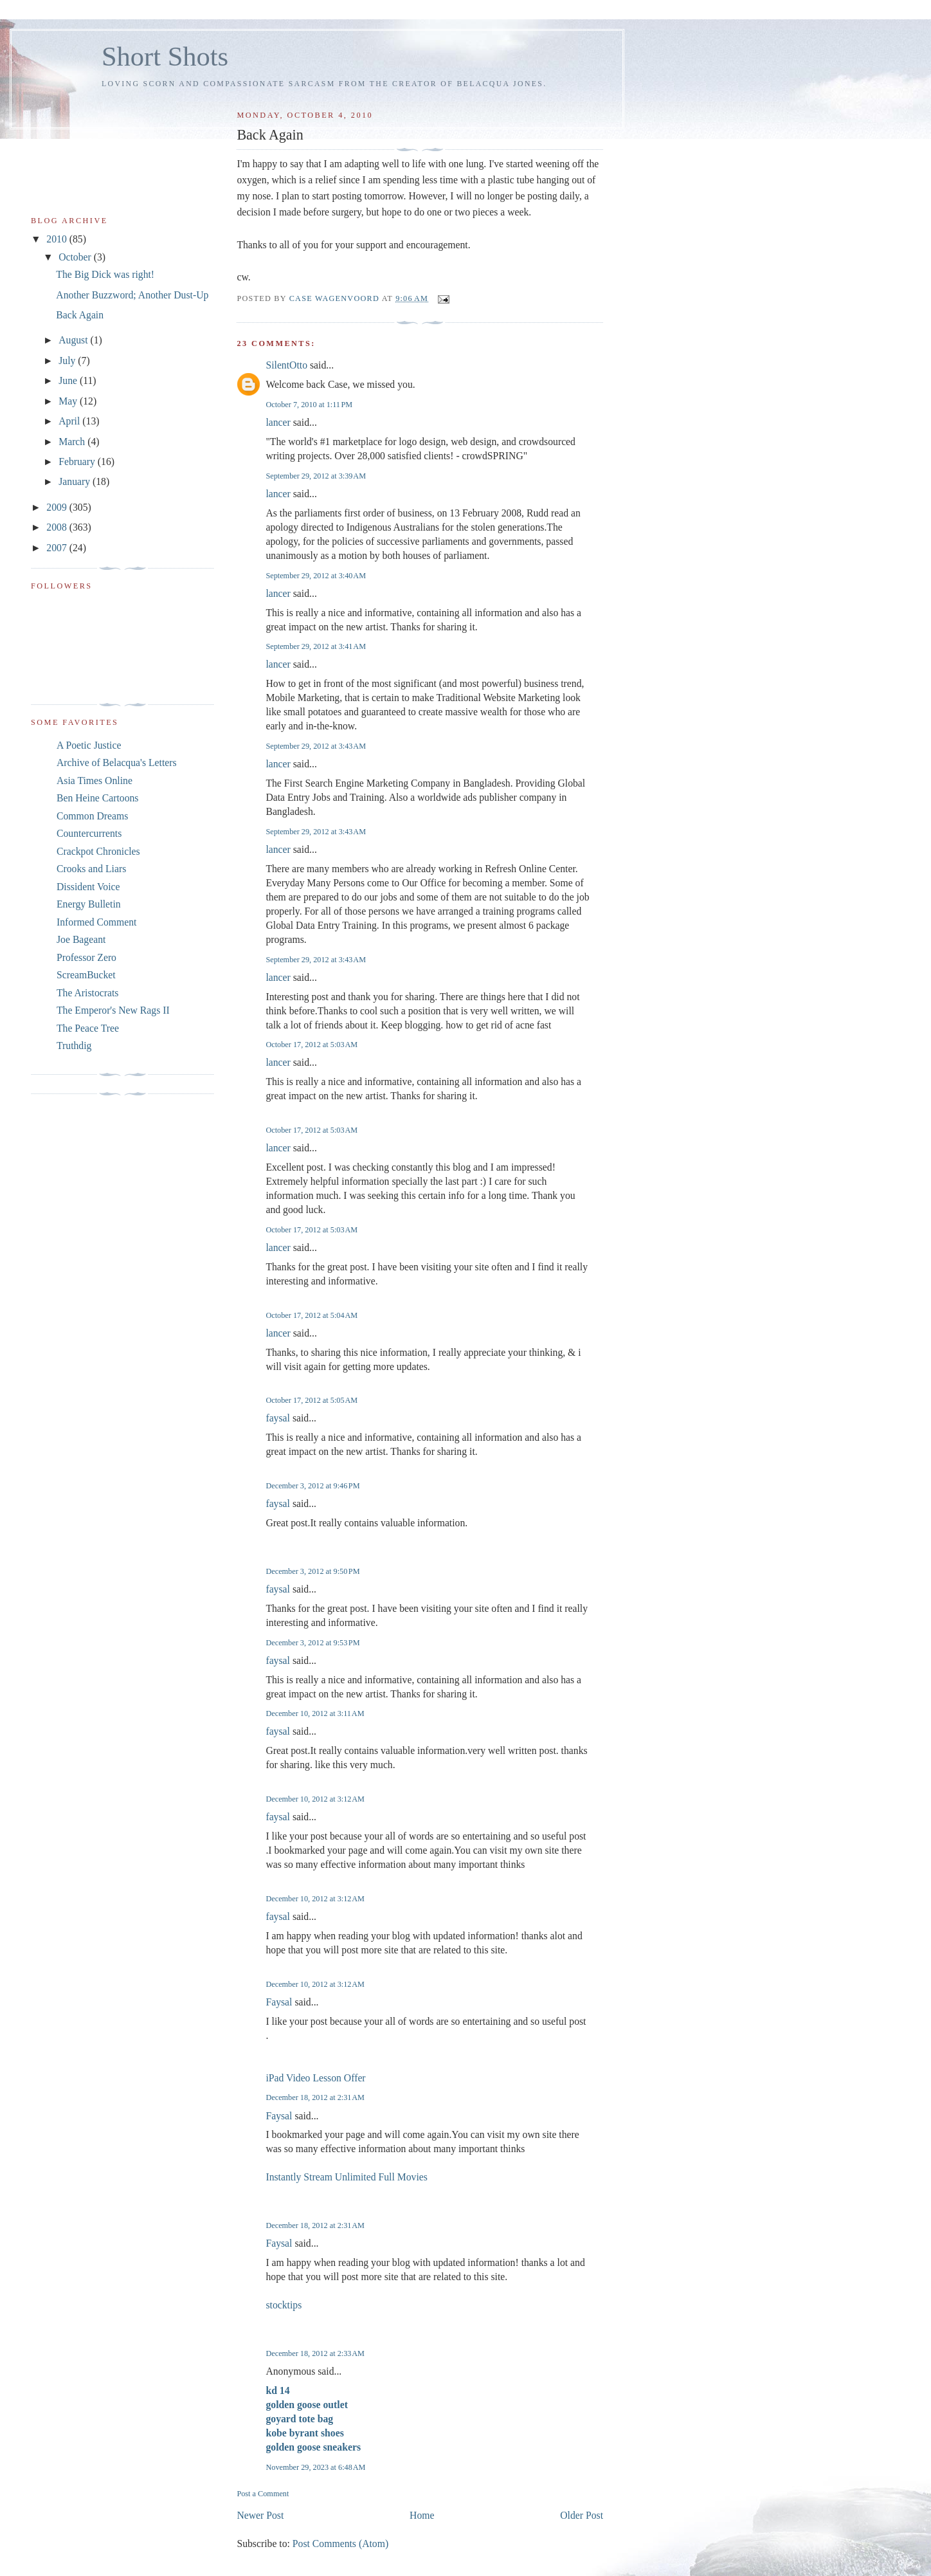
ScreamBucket (86, 974)
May (69, 401)
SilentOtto (286, 365)
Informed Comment (96, 922)
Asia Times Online (94, 780)
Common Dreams (92, 815)
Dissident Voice (88, 886)
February (78, 461)
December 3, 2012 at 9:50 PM (312, 1571)
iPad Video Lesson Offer (315, 2077)
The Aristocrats (87, 992)
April (70, 421)
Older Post (581, 2515)
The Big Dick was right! (105, 274)
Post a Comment (263, 2493)
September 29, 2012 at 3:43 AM (316, 746)
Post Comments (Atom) (340, 2543)
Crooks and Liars (91, 868)
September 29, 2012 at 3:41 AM (316, 646)
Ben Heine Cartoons (97, 797)
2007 (57, 547)
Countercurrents (89, 833)
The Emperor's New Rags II (113, 1010)
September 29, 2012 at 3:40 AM (316, 575)
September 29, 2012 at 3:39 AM (316, 475)
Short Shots (165, 56)
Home (422, 2515)
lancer (278, 422)
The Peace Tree (88, 1028)
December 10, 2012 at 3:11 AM (315, 1713)
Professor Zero (86, 957)
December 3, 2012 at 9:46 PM (312, 1485)
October (76, 256)
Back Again (80, 314)
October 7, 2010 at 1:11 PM (309, 404)
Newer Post (260, 2515)
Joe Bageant (81, 939)
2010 (57, 238)
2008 (57, 527)
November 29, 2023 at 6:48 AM (315, 2467)
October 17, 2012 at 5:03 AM (311, 1044)
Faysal (279, 2001)
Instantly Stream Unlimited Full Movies (347, 2176)
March (73, 441)
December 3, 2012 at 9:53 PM (312, 1642)
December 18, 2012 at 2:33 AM (315, 2353)
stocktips (284, 2304)
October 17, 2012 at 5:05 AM (311, 1400)
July (68, 360)
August (74, 339)
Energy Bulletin (89, 904)
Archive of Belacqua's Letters (117, 762)
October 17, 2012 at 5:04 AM (311, 1315)
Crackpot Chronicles (98, 851)
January (76, 481)
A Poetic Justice (89, 745)
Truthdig (74, 1045)
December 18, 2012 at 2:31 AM (315, 2097)
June (69, 380)
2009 (57, 507)
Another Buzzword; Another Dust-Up (132, 294)
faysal (278, 1417)
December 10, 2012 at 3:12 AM (315, 1799)
